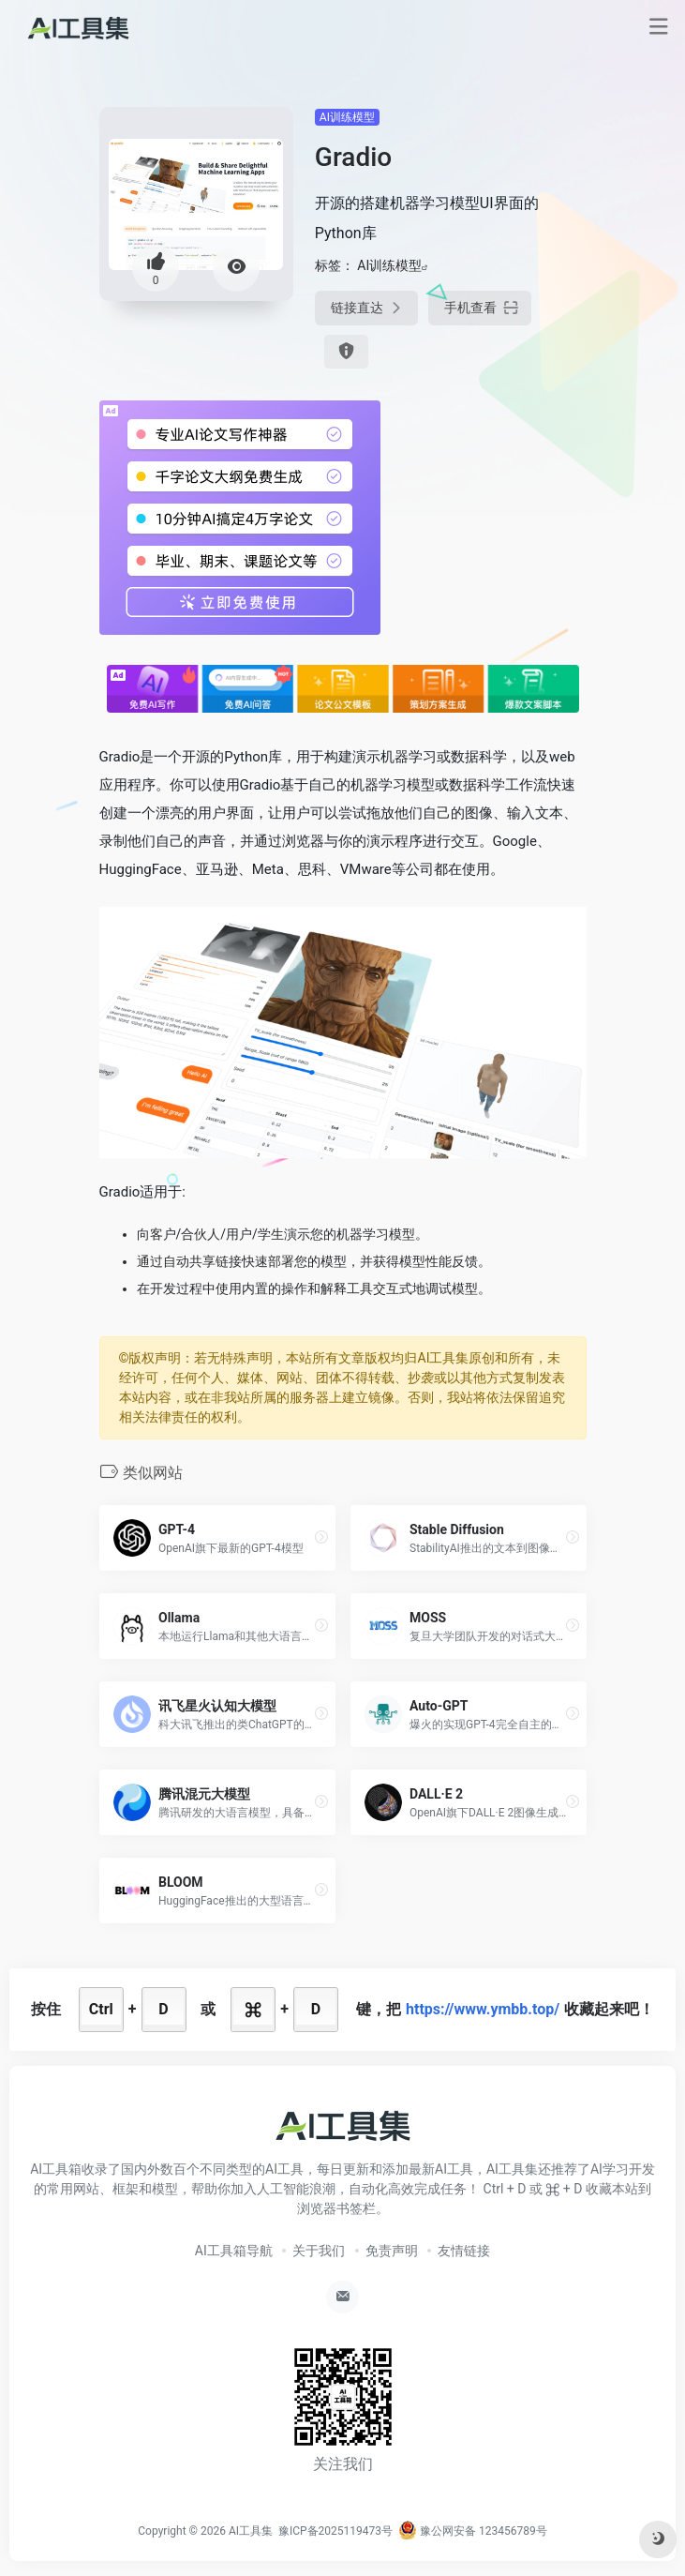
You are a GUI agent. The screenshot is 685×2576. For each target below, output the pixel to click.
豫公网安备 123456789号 (472, 2531)
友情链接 (464, 2250)
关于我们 (318, 2250)
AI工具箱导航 (234, 2250)
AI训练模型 (347, 117)
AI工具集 (251, 2531)
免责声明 (391, 2250)
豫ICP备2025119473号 (335, 2531)
